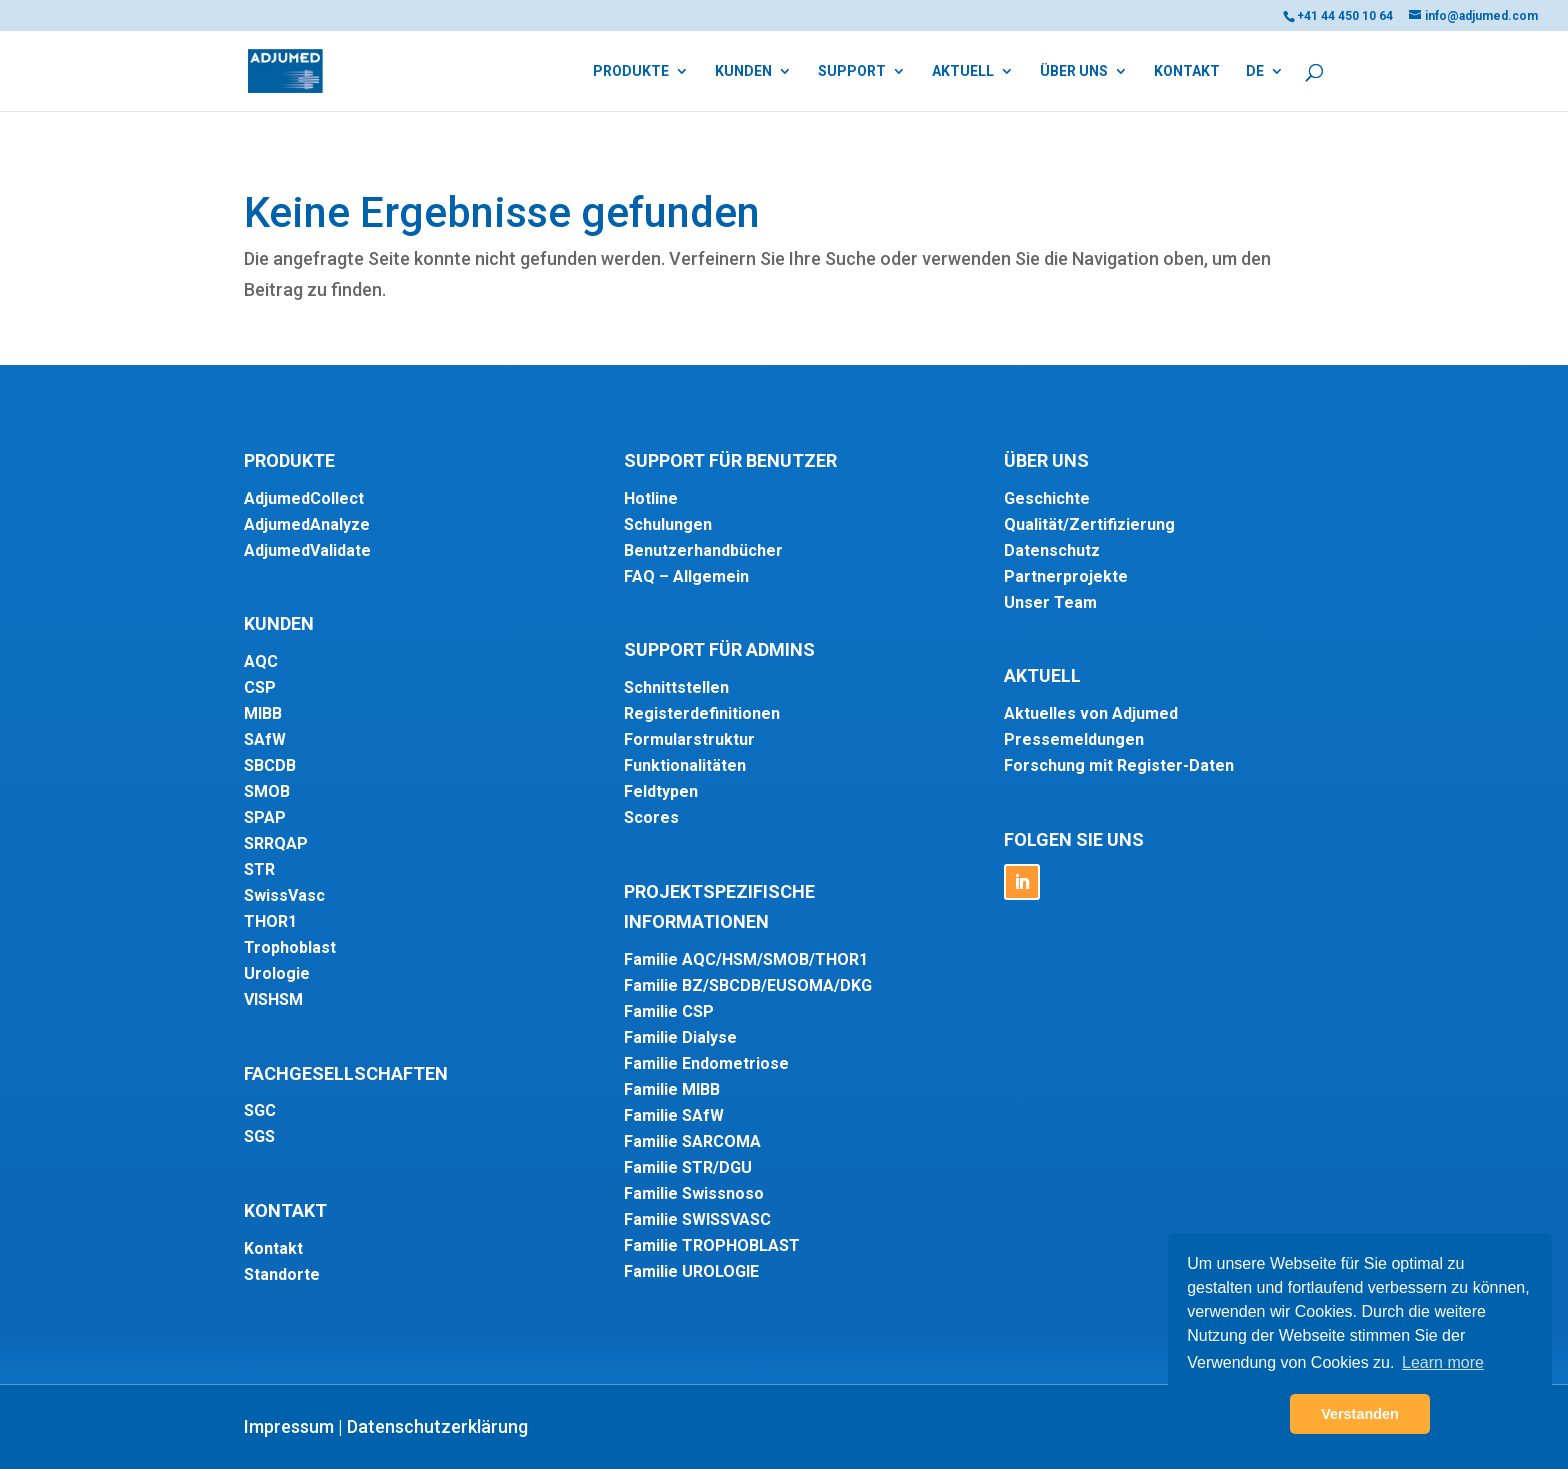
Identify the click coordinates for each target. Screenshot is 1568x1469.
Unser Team (1050, 602)
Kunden (743, 71)
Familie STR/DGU (688, 1167)
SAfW (265, 739)
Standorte (282, 1274)
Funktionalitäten (685, 765)
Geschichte (1047, 498)
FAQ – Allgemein (686, 576)
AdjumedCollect (304, 498)
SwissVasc (284, 895)
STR (259, 869)
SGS (259, 1136)
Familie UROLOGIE (691, 1271)
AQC (261, 661)
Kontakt (1187, 71)
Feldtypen (661, 791)
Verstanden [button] (1360, 1414)
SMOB (267, 791)
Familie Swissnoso (694, 1193)
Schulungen (668, 524)
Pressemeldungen (1074, 739)
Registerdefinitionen (702, 713)
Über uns (1074, 71)
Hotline (651, 498)
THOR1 (270, 921)
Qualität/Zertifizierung (1089, 524)
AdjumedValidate (307, 550)
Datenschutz (1052, 550)
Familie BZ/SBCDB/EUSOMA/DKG (748, 985)
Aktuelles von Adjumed (1091, 713)
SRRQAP (276, 843)
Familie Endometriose (706, 1063)
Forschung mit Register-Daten (1119, 765)
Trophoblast (290, 947)
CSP (260, 687)
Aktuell (963, 71)
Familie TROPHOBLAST (712, 1245)
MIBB (263, 713)
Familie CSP (669, 1011)
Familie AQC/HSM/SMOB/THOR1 (746, 959)
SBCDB (270, 765)
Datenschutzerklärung (437, 1426)
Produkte (631, 71)
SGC (260, 1110)
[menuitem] (1265, 87)
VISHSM (273, 999)
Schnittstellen (676, 687)
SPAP (265, 817)
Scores (651, 817)
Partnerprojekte (1066, 576)
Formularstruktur (689, 739)
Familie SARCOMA (692, 1141)
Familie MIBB (672, 1089)
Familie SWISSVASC (697, 1219)
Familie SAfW (674, 1115)
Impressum (289, 1426)
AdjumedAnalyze (307, 524)
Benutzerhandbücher (703, 550)
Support (852, 71)
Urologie (277, 973)
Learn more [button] (1443, 1362)
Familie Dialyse (680, 1037)
